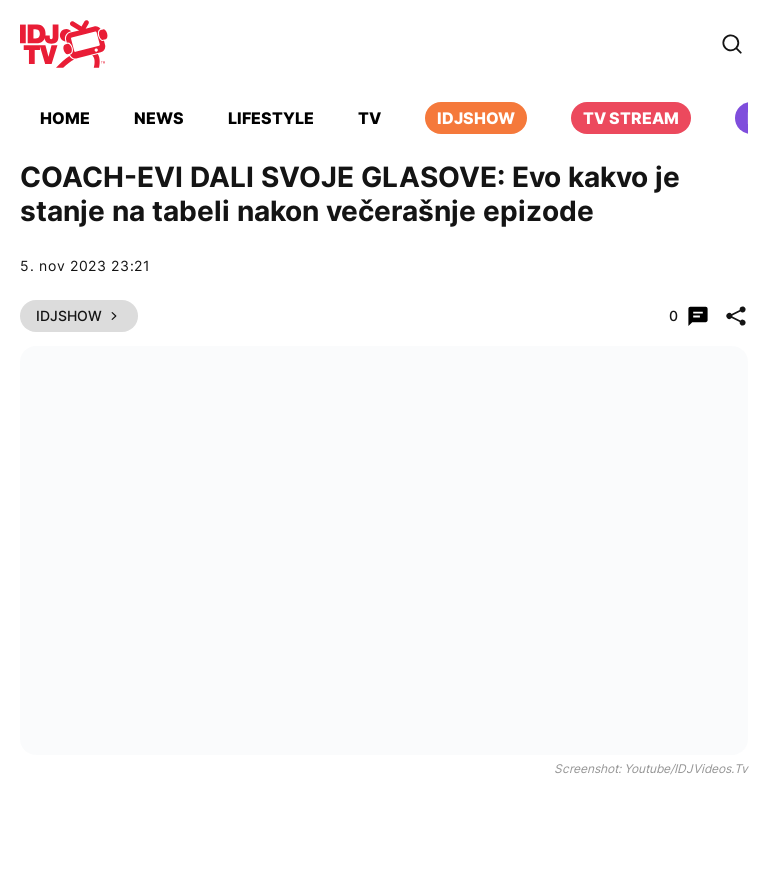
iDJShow (476, 118)
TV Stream (631, 118)
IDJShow (79, 315)
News (159, 118)
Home (65, 118)
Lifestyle (271, 118)
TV (369, 118)
